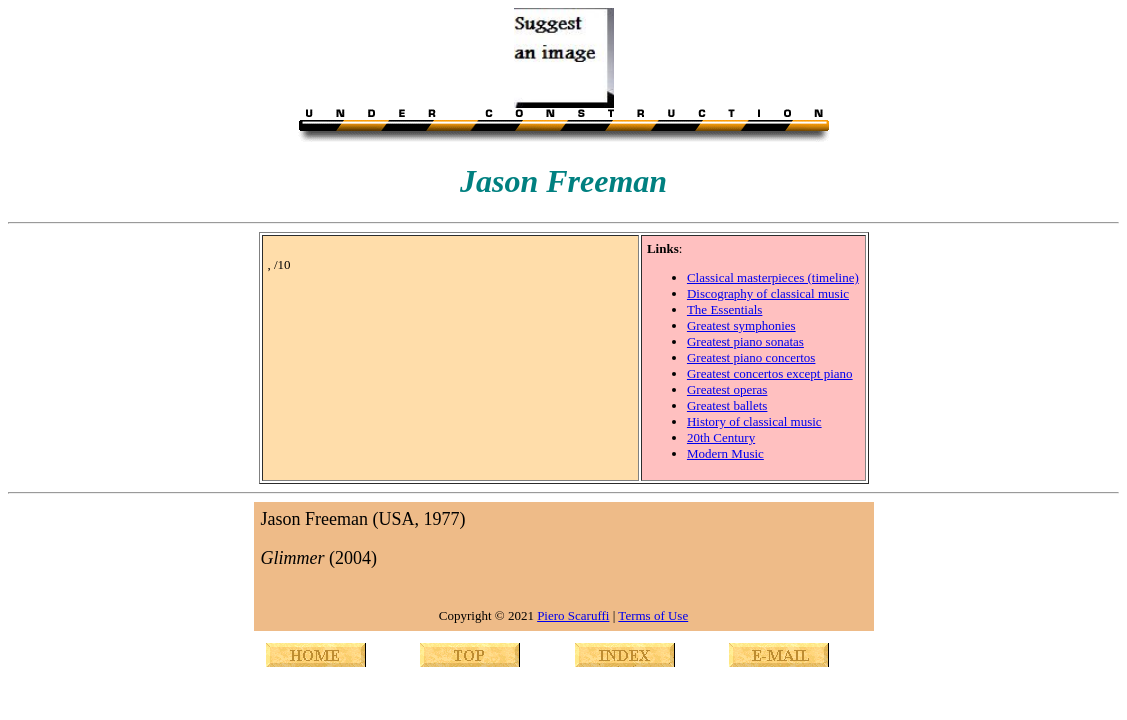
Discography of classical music (768, 293)
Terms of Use (653, 615)
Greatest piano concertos (751, 357)
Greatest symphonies (741, 325)
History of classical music (754, 421)
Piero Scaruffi (573, 615)
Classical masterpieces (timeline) (773, 277)
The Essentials (724, 309)
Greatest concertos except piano (770, 373)
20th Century (721, 437)
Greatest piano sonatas (745, 341)
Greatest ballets (727, 405)
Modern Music (725, 453)
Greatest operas (727, 389)
